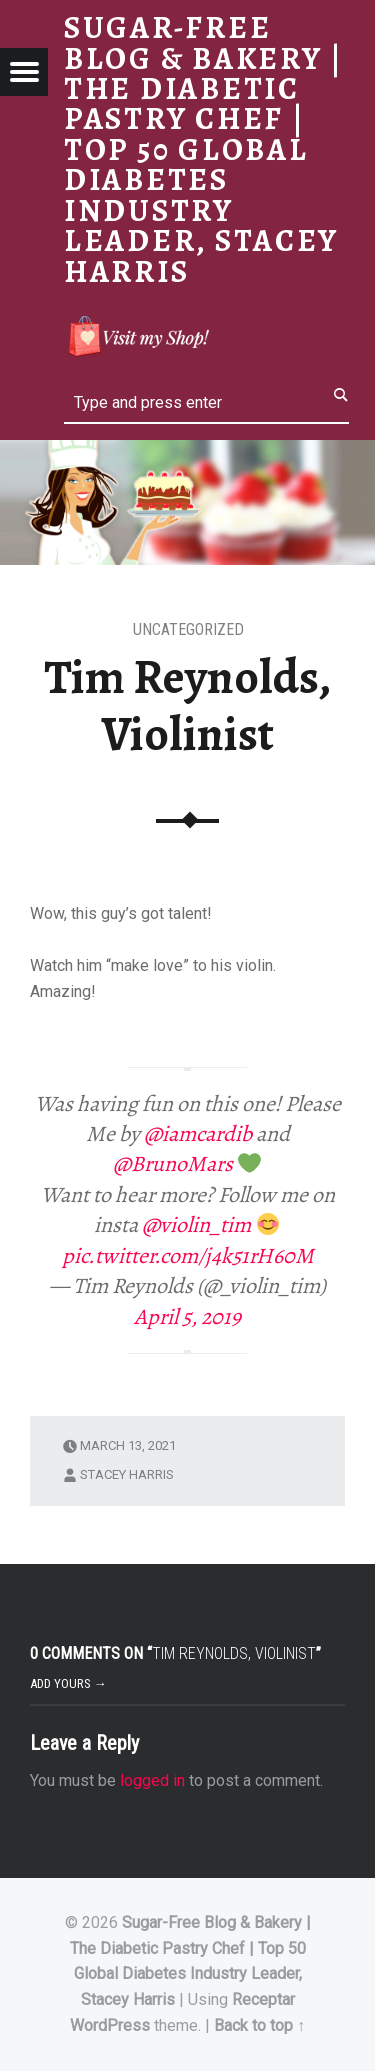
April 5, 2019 (187, 1317)
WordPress (110, 2025)
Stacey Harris (127, 1474)
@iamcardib (198, 1134)
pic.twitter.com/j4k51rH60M (188, 1256)
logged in (152, 1780)
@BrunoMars (173, 1164)
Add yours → (68, 1683)
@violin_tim (196, 1225)
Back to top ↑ (259, 2025)
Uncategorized (188, 629)
